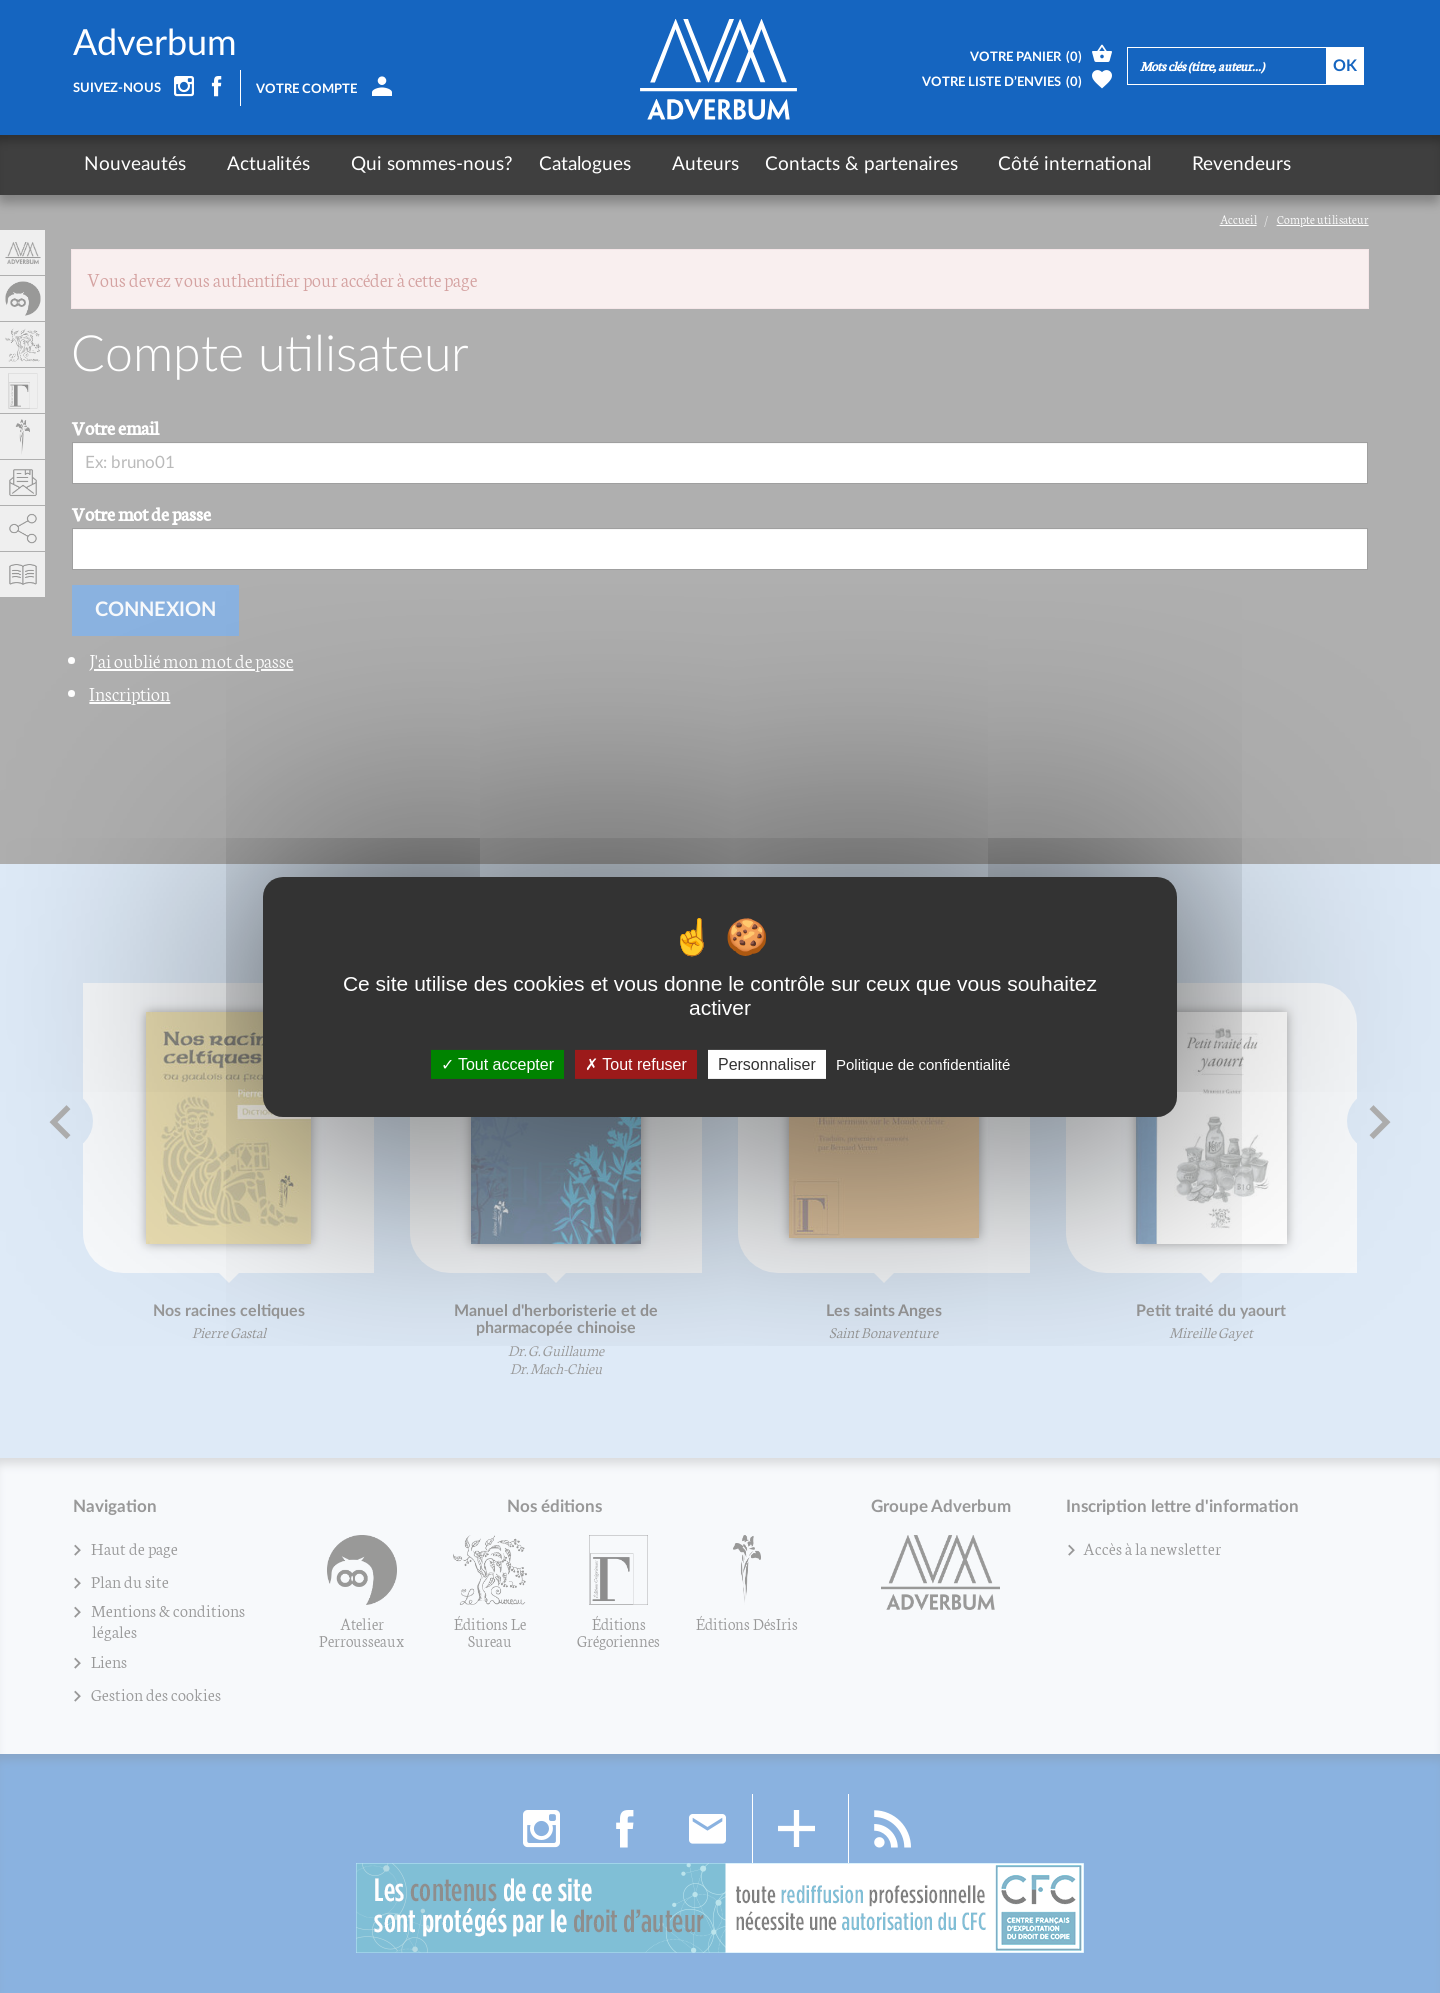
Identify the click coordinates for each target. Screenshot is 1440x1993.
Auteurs (660, 164)
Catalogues (555, 164)
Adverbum (155, 44)
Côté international (1015, 164)
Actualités (253, 164)
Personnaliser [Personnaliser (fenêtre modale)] (767, 1063)
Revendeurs (1167, 164)
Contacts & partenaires (816, 164)
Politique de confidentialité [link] (923, 1063)
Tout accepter (497, 1063)
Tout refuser (636, 1063)
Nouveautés (135, 164)
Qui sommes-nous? (402, 164)
